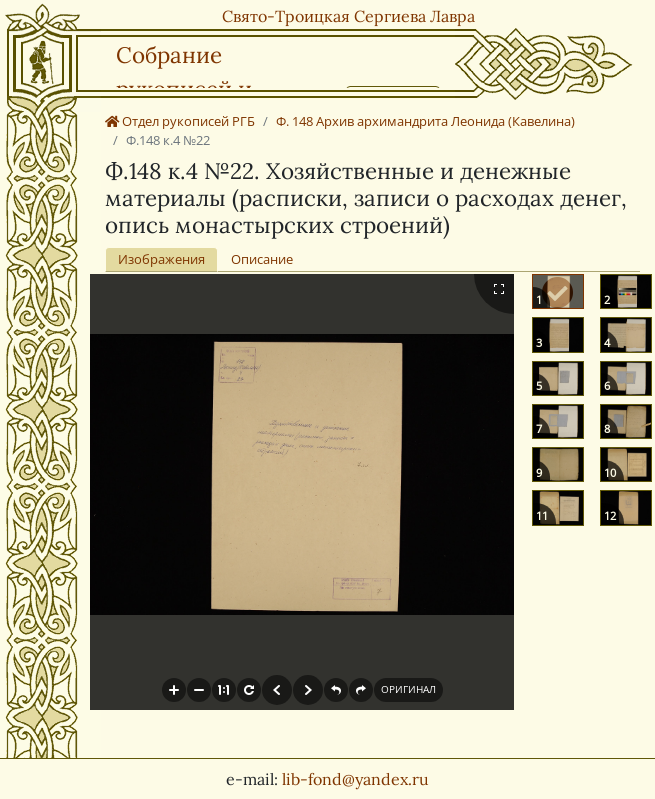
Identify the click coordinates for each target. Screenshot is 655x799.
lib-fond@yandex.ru (355, 779)
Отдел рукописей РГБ (180, 121)
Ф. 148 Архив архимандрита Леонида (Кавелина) (425, 121)
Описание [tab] (262, 259)
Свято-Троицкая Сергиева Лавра (348, 16)
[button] (174, 690)
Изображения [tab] (161, 259)
